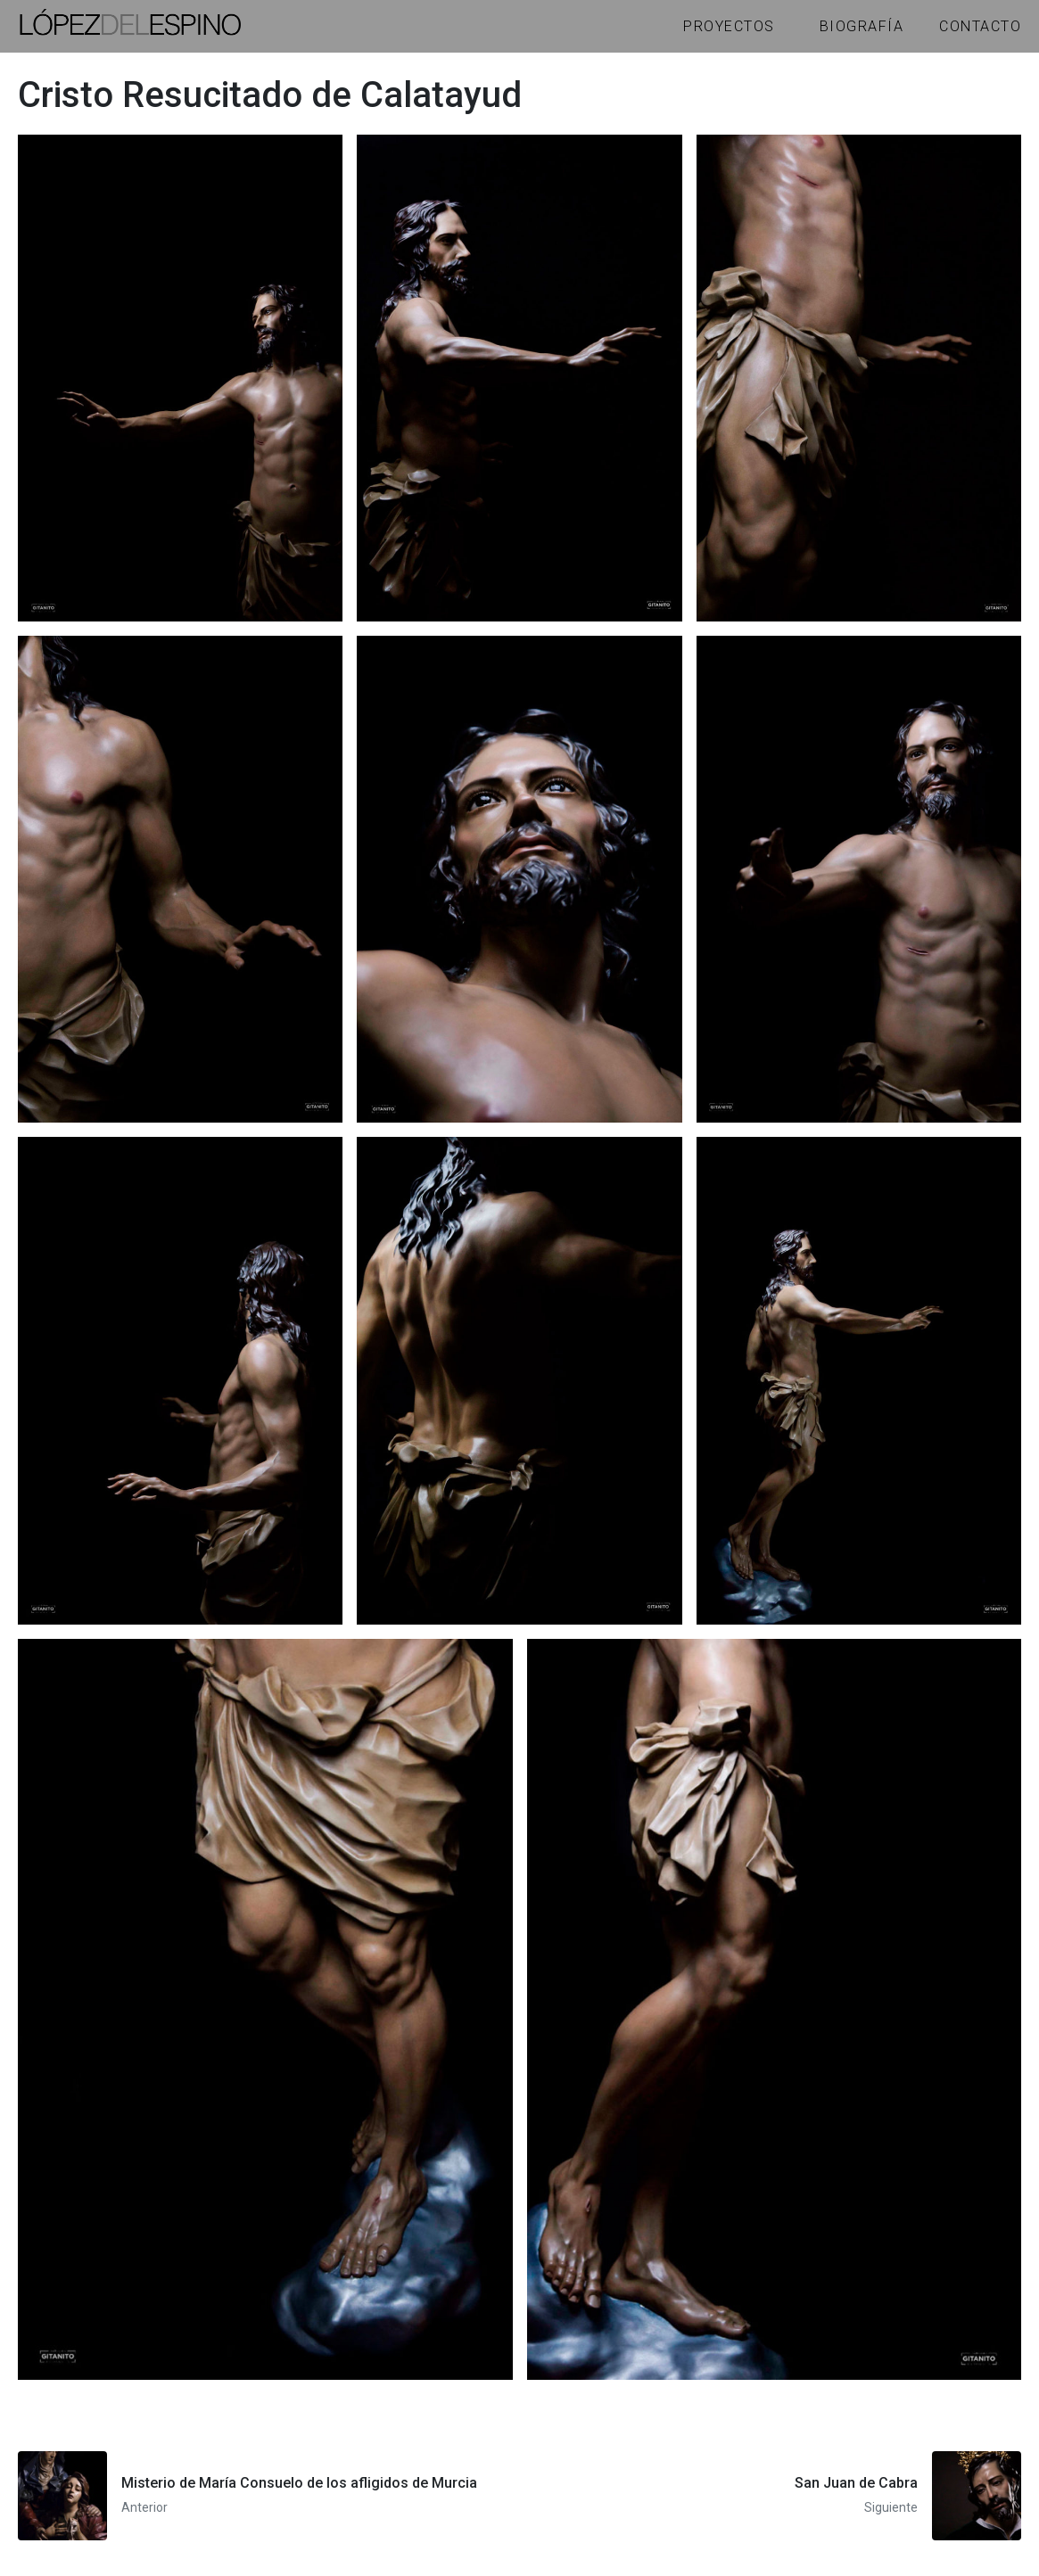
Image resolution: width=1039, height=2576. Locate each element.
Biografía (862, 26)
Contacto (980, 26)
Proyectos (729, 26)
